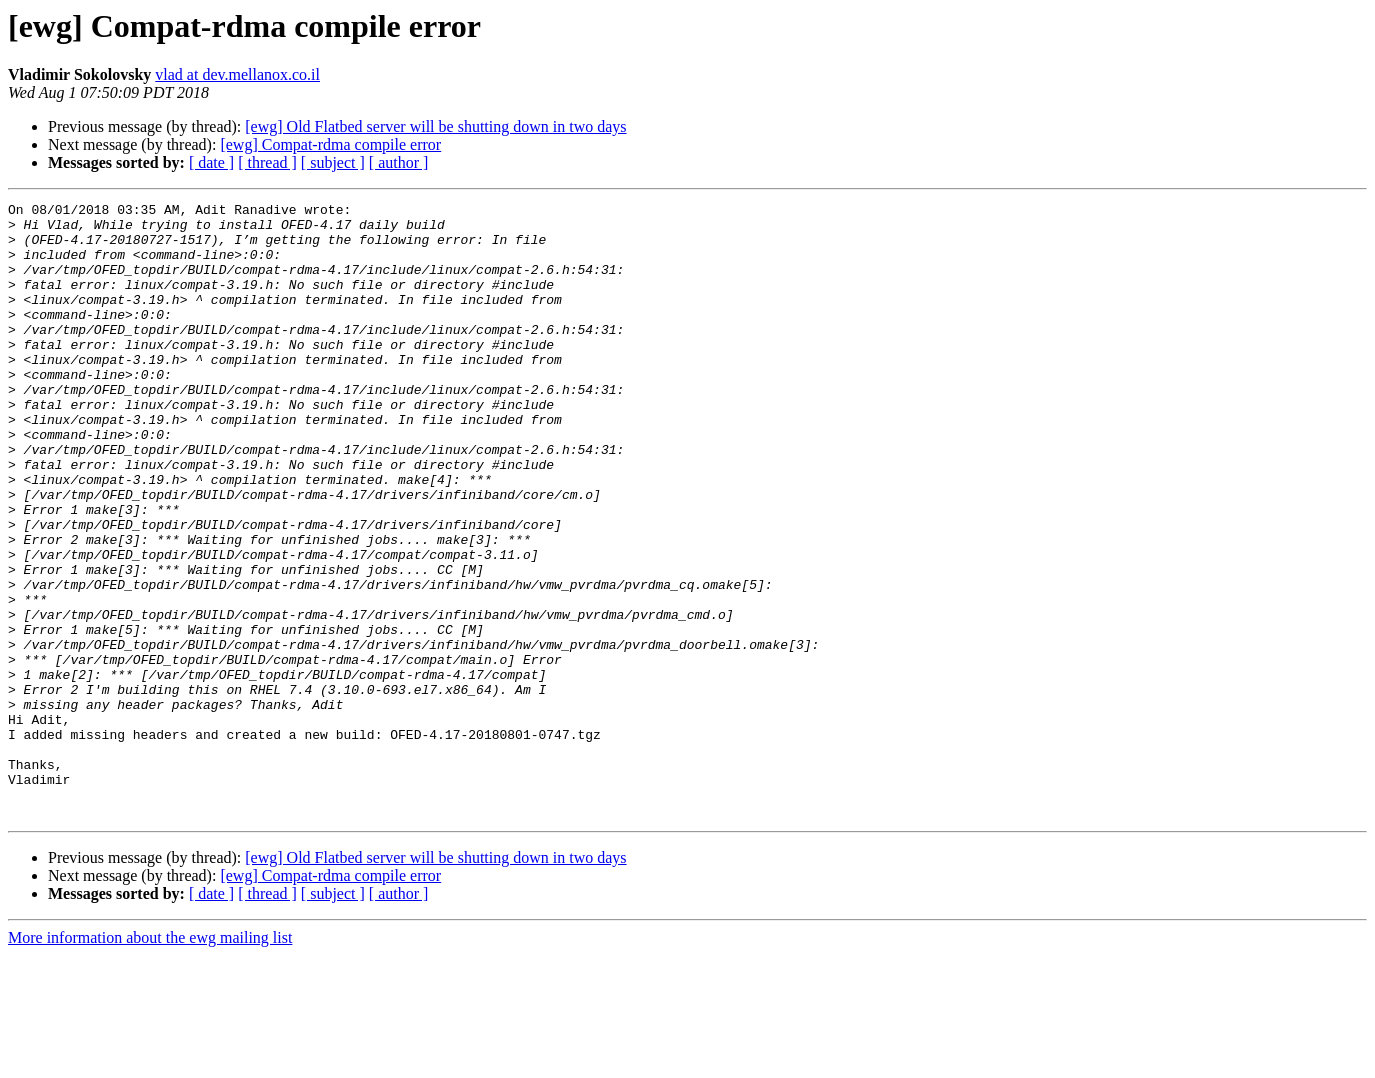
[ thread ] (267, 162)
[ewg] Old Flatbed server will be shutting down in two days (435, 126)
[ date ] (211, 162)
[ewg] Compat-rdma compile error (330, 144)
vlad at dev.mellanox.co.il (237, 74)
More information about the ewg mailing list (150, 1060)
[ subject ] (333, 162)
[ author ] (399, 162)
